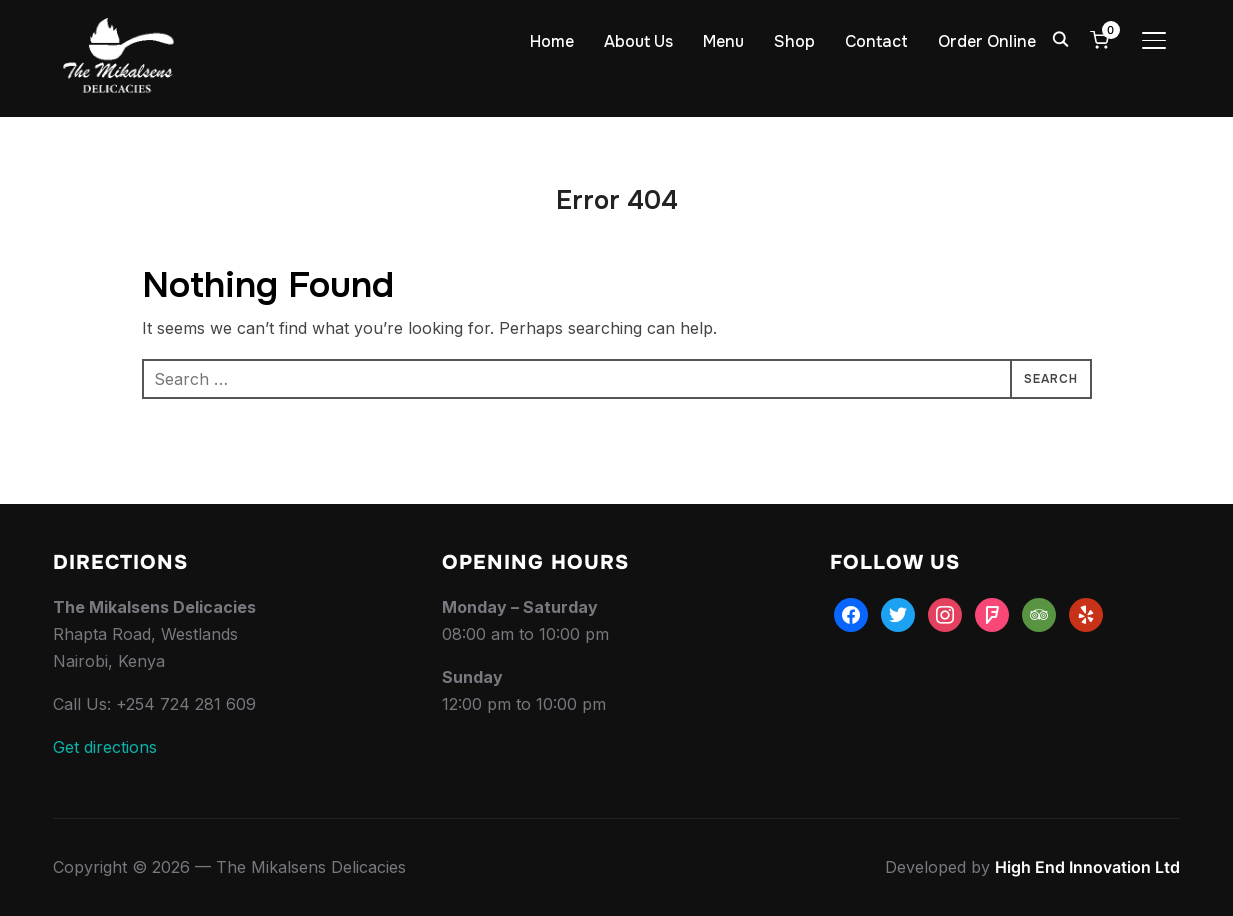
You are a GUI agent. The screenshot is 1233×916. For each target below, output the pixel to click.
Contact (876, 41)
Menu (723, 41)
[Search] (1061, 38)
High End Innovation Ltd (1087, 867)
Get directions (105, 747)
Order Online (987, 41)
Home (552, 41)
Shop (794, 41)
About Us (638, 41)
